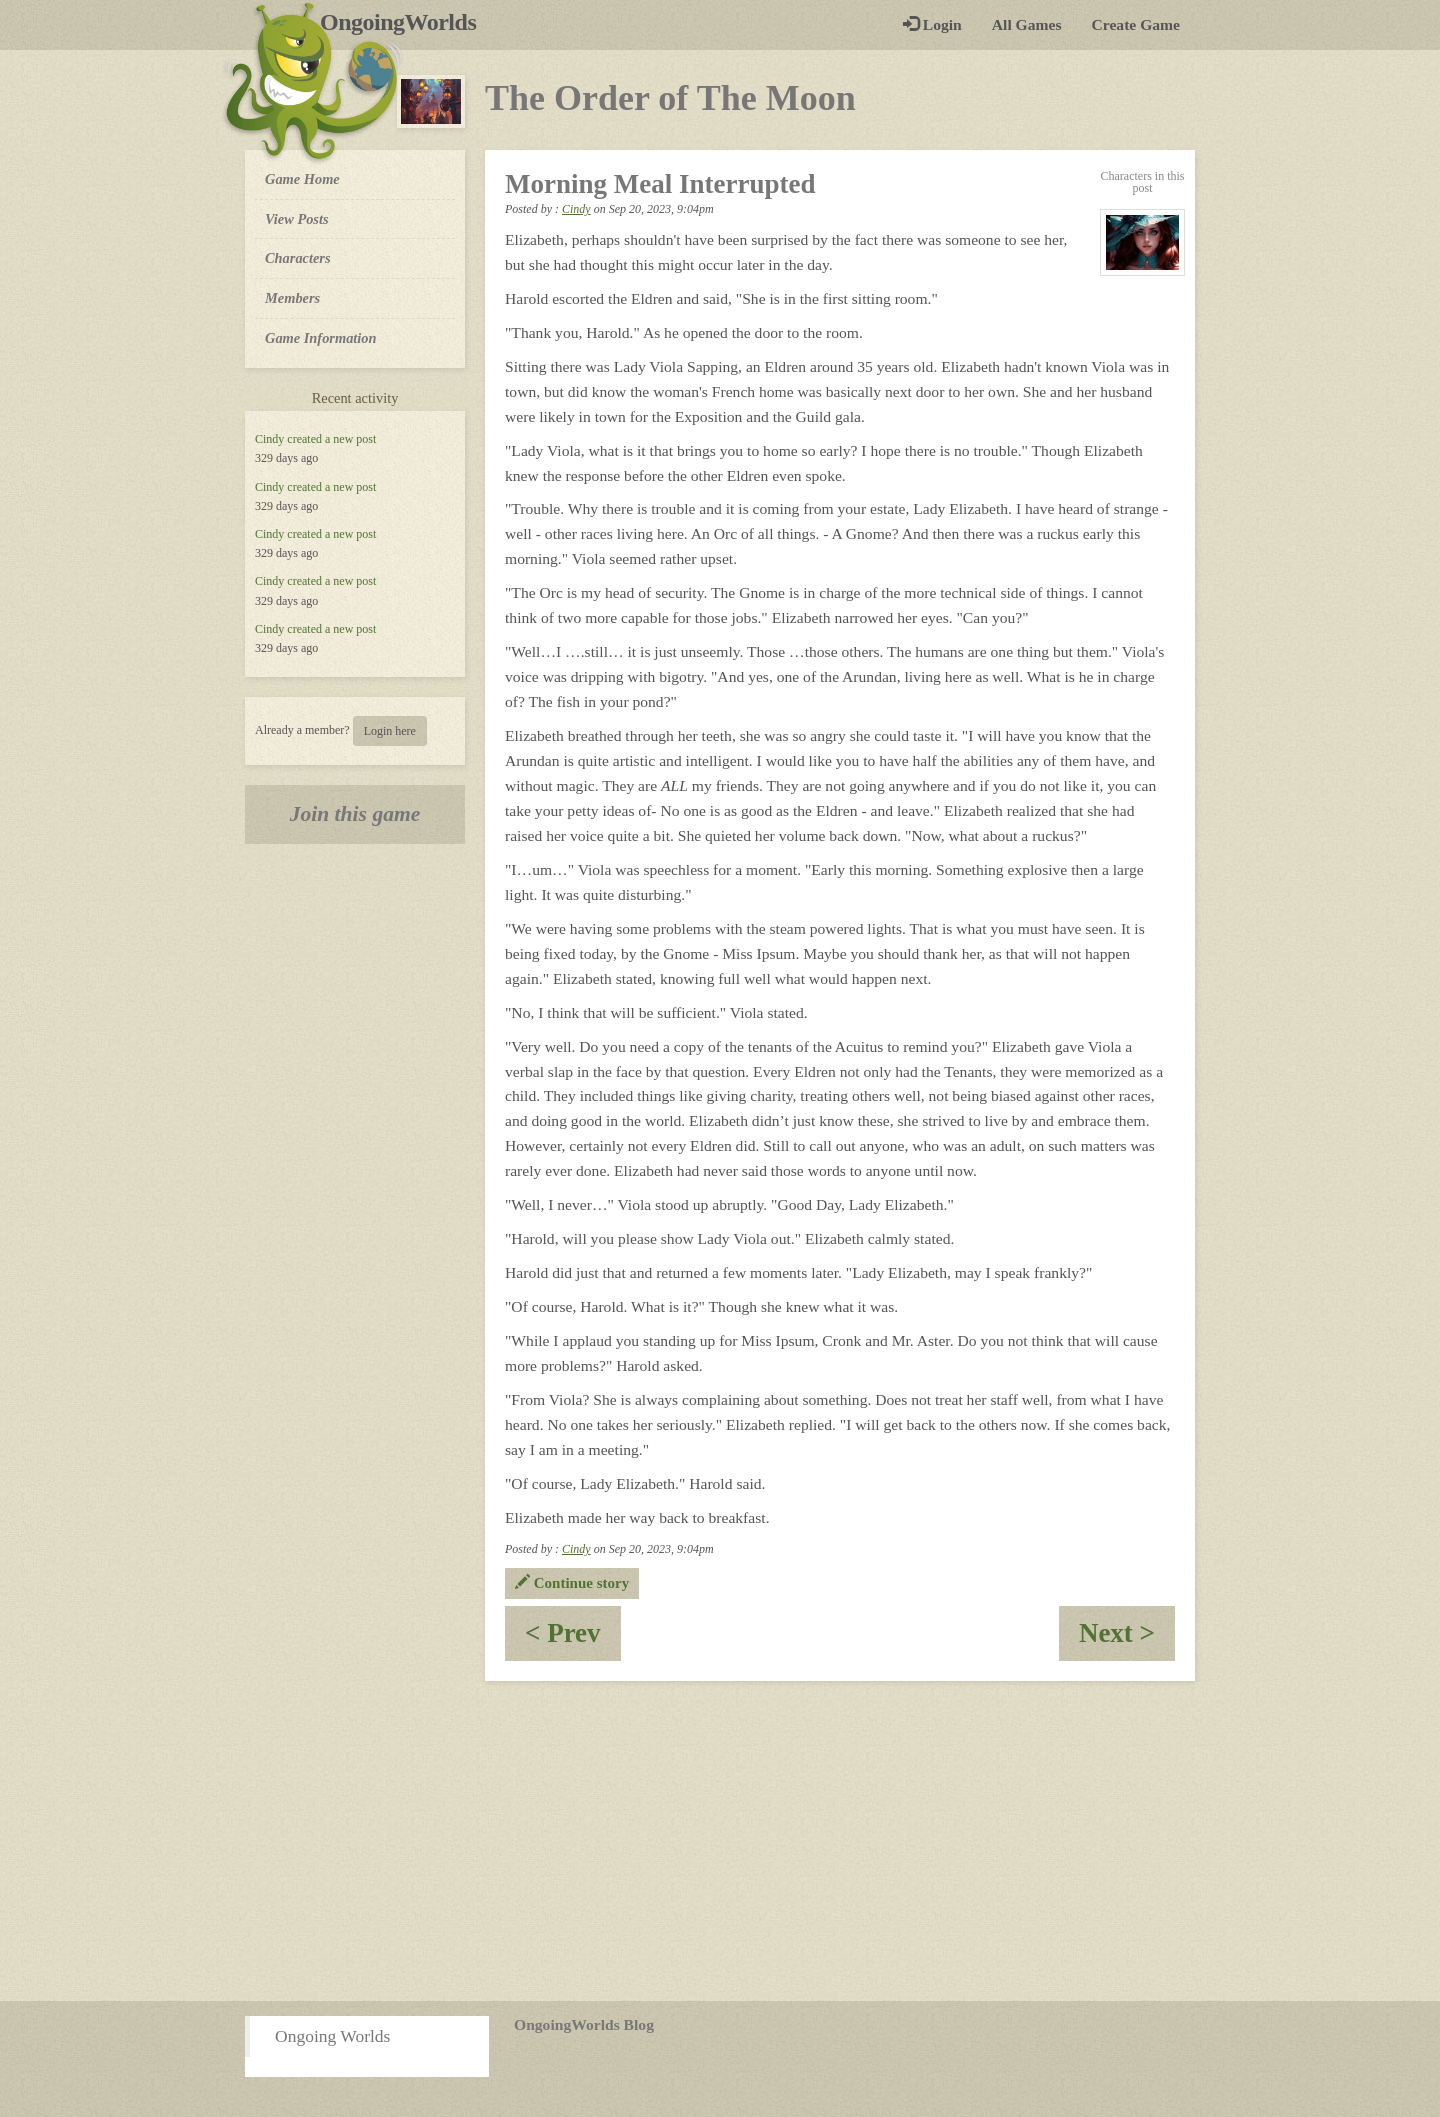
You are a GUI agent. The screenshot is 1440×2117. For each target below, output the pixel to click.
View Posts (297, 219)
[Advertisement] (720, 1841)
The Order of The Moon (670, 98)
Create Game (1136, 24)
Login (932, 24)
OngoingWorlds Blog (584, 2024)
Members (292, 298)
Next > (1127, 1639)
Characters (297, 257)
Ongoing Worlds (332, 2036)
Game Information (321, 338)
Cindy (269, 439)
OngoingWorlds (405, 22)
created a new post (331, 439)
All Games (1027, 24)
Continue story (572, 1583)
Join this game (355, 814)
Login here (390, 731)
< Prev (573, 1639)
